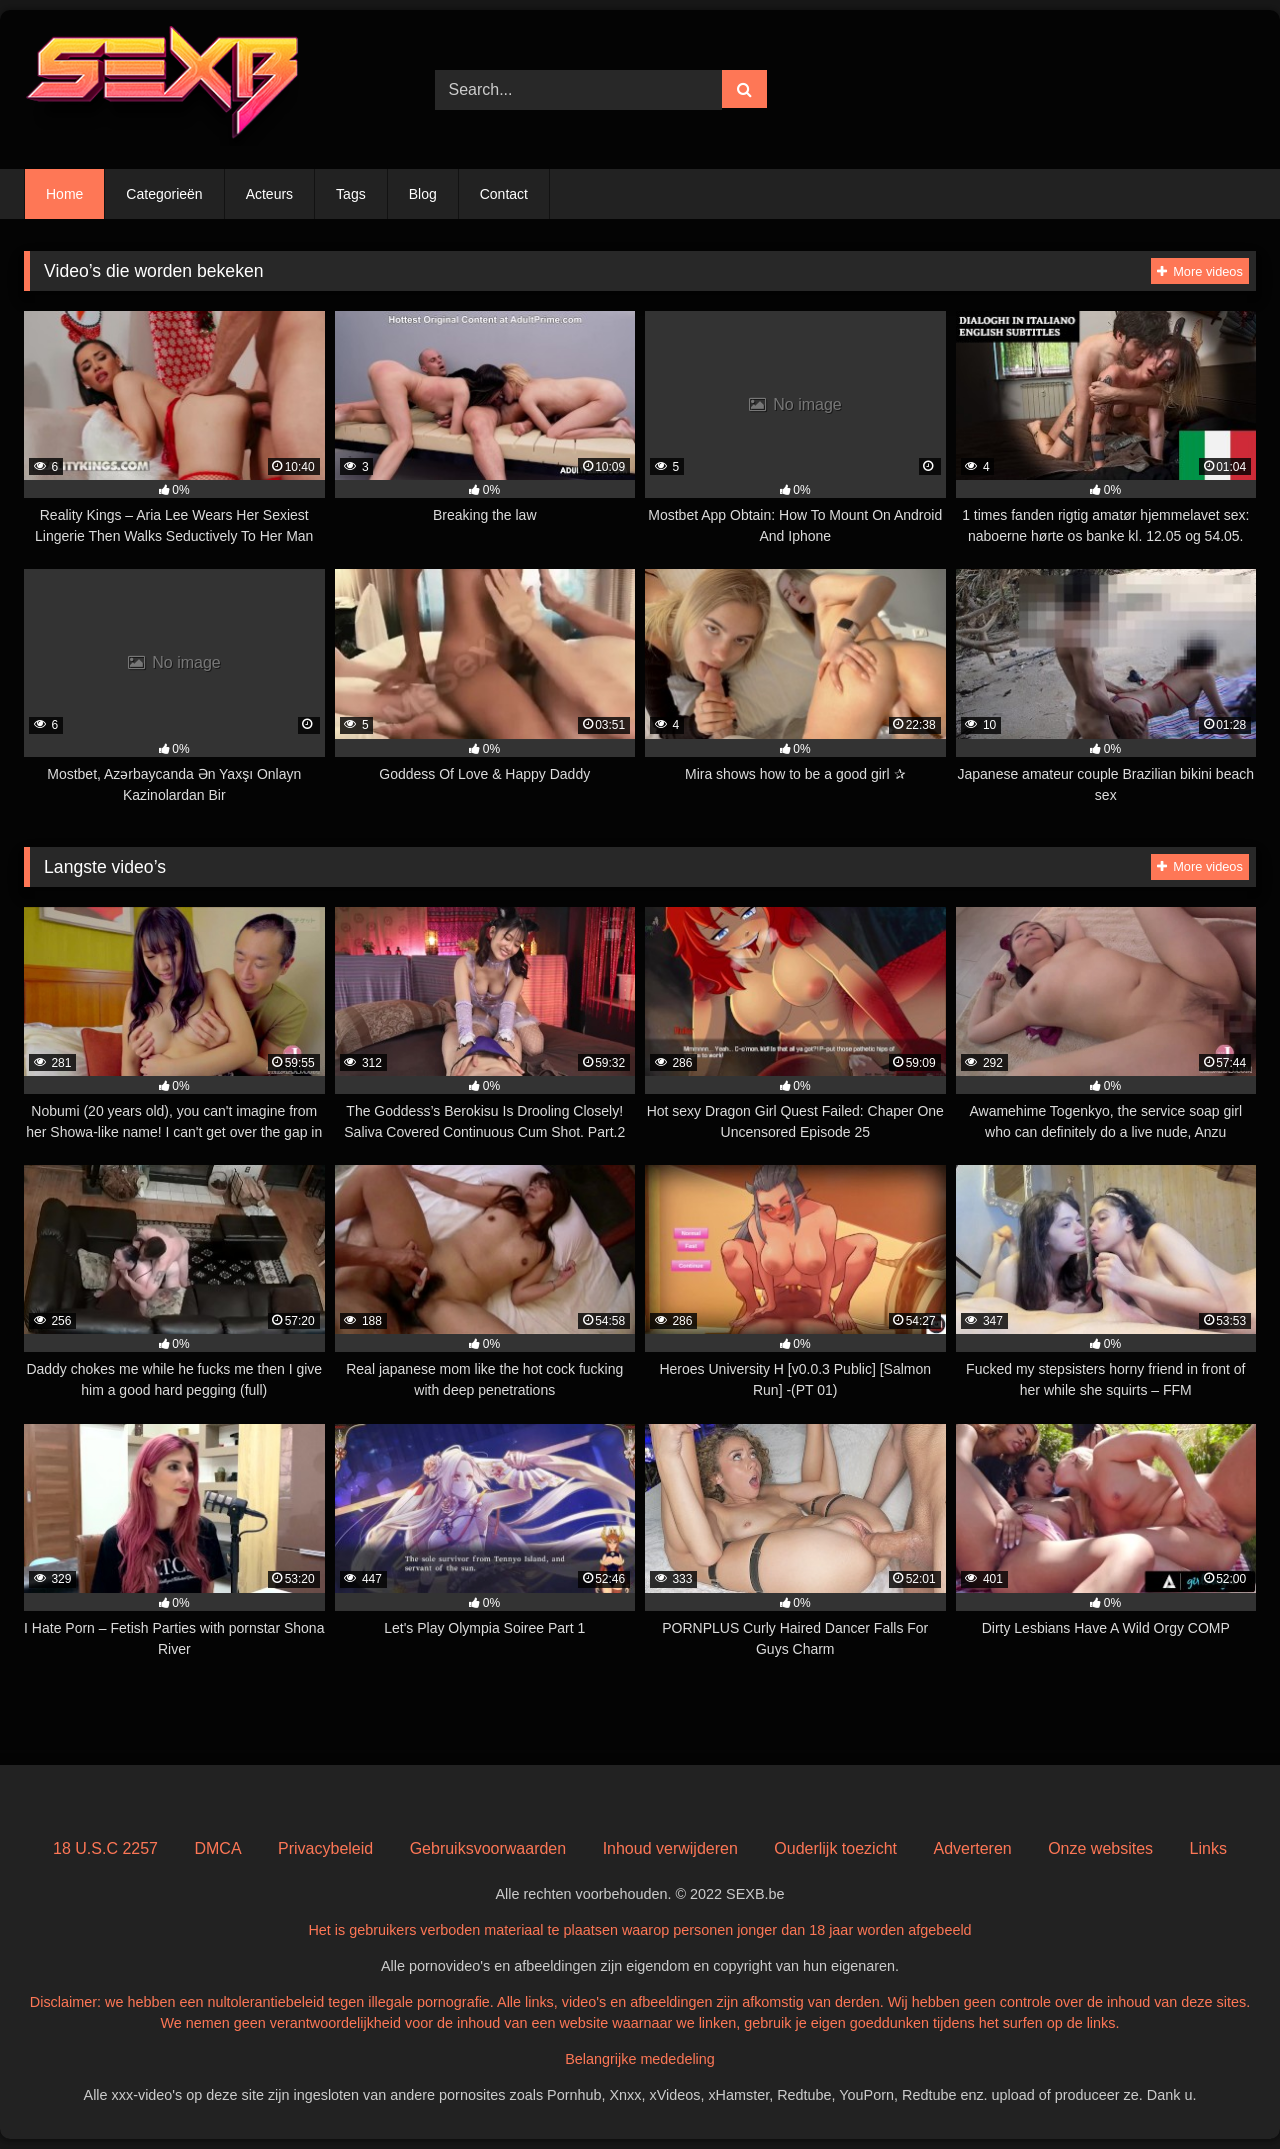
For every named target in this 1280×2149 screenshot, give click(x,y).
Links (1208, 1848)
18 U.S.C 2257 (105, 1848)
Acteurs (269, 194)
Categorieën (164, 194)
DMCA (217, 1848)
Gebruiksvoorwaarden (488, 1848)
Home (64, 194)
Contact (504, 194)
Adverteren (972, 1848)
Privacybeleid (325, 1848)
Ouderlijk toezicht (835, 1848)
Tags (351, 194)
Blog (423, 194)
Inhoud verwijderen (670, 1848)
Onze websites (1100, 1848)
